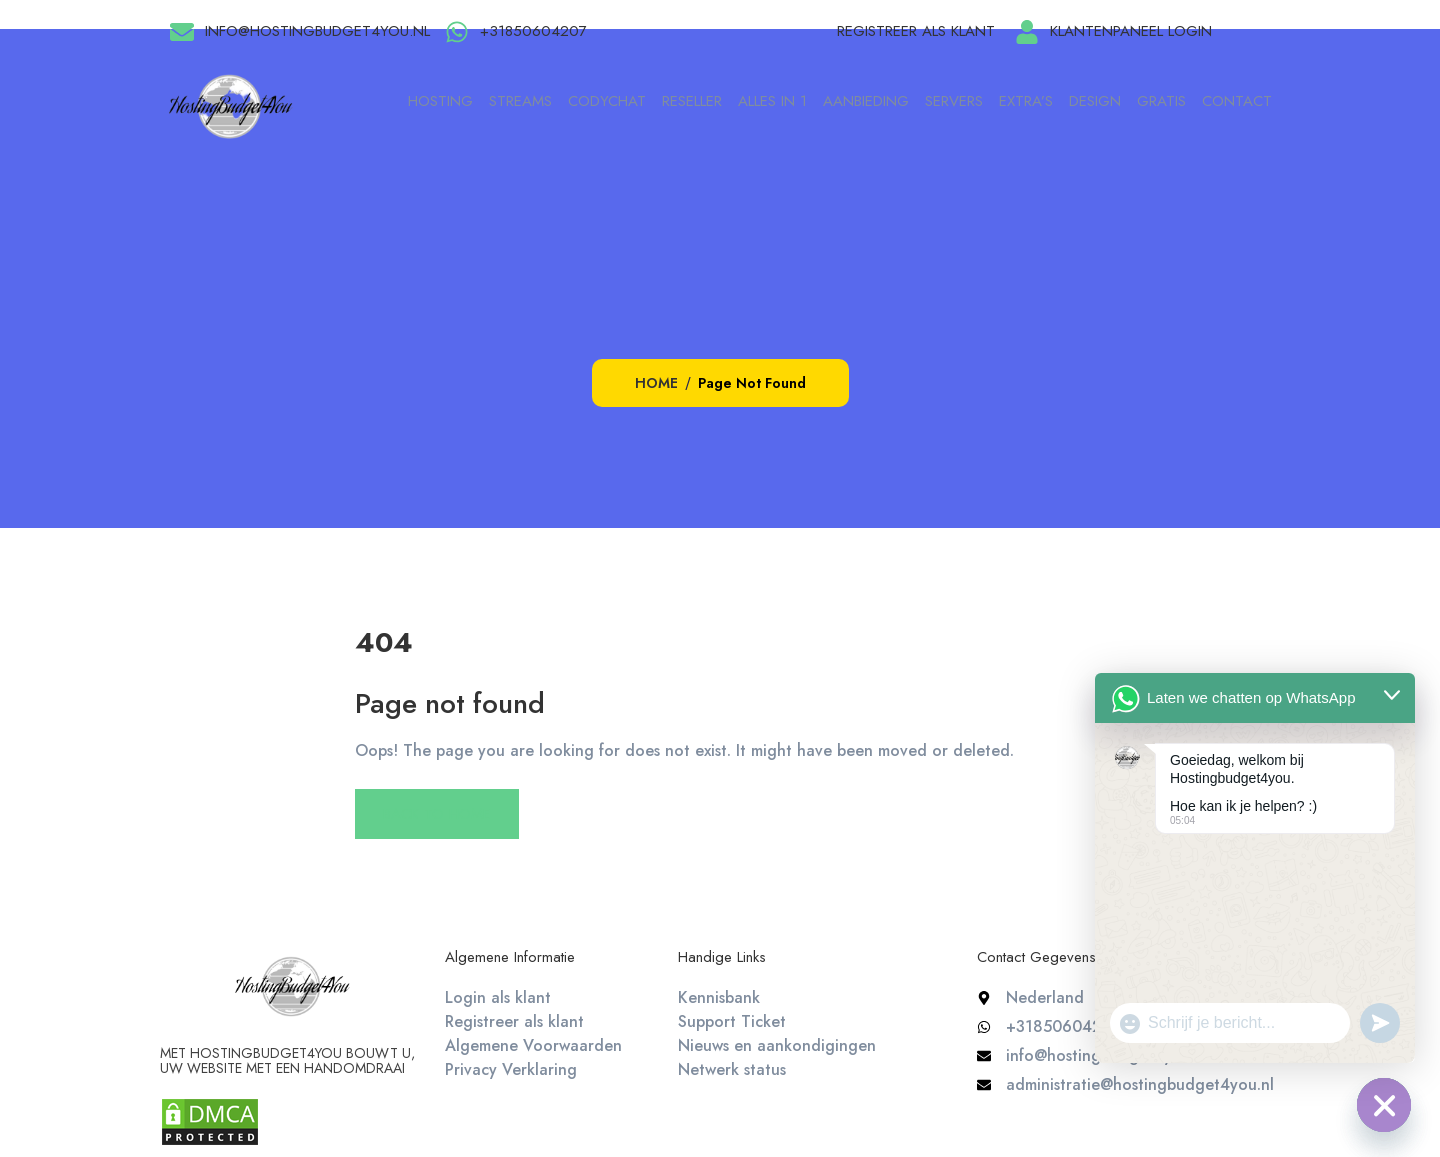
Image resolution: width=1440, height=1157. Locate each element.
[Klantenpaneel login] (1027, 32)
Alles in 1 (772, 101)
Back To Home (437, 814)
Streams (520, 101)
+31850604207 (533, 31)
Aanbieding (866, 101)
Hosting (440, 101)
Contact (1237, 101)
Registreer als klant (916, 31)
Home (656, 383)
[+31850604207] (457, 32)
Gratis (1161, 101)
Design (1095, 101)
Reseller (692, 101)
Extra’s (1026, 101)
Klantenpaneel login (1131, 31)
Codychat (607, 101)
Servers (954, 101)
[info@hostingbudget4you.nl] (182, 32)
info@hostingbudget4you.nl (317, 31)
